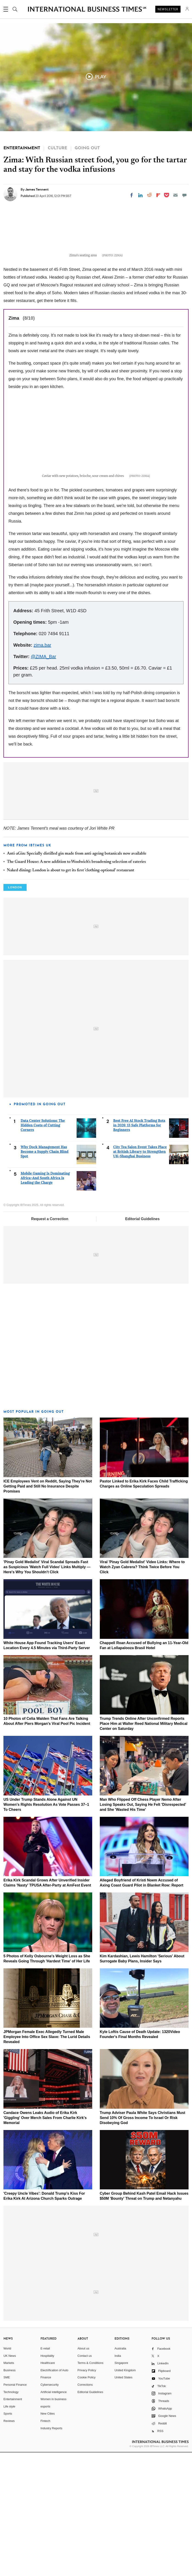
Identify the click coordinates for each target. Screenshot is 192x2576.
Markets (8, 2486)
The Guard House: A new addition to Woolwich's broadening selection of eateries (76, 985)
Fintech (45, 2544)
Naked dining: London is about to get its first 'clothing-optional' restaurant (70, 994)
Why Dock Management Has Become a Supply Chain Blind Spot (45, 1275)
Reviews (9, 2544)
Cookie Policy (87, 2501)
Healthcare (47, 2486)
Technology (11, 2515)
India (117, 2479)
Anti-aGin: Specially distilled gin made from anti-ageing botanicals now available (76, 977)
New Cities (47, 2537)
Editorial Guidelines (142, 1342)
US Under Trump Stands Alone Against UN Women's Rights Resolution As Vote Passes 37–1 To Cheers (46, 1928)
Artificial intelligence (53, 2515)
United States (123, 2501)
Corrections (85, 2508)
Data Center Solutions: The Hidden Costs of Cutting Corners (43, 1248)
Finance (45, 2501)
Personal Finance (15, 2508)
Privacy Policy (87, 2493)
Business (9, 2493)
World (7, 2472)
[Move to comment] (184, 195)
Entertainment (12, 2522)
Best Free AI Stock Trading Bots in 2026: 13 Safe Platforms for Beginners (139, 1248)
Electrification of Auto (54, 2493)
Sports (7, 2537)
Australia (120, 2472)
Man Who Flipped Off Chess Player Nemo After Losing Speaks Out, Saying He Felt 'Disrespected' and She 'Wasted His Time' (143, 1928)
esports (45, 2530)
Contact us (85, 2479)
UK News (9, 2479)
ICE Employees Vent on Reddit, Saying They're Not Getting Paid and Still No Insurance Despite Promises (47, 1610)
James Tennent (37, 189)
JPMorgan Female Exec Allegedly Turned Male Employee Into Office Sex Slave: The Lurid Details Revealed (46, 2160)
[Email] (175, 195)
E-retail (45, 2472)
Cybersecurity (49, 2508)
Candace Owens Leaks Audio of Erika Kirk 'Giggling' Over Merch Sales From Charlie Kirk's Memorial (45, 2241)
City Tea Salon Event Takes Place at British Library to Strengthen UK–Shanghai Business (140, 1275)
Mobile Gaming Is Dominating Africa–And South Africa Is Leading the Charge (45, 1301)
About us (83, 2472)
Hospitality (47, 2479)
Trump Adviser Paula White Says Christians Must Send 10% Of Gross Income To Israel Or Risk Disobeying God (142, 2241)
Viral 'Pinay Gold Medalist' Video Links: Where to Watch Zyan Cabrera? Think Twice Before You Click (142, 1691)
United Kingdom (125, 2493)
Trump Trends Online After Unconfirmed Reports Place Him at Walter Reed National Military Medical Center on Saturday (144, 1847)
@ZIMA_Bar (43, 780)
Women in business (53, 2522)
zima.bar (42, 768)
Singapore (121, 2486)
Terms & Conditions (90, 2486)
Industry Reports (51, 2551)
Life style (9, 2530)
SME (6, 2501)
